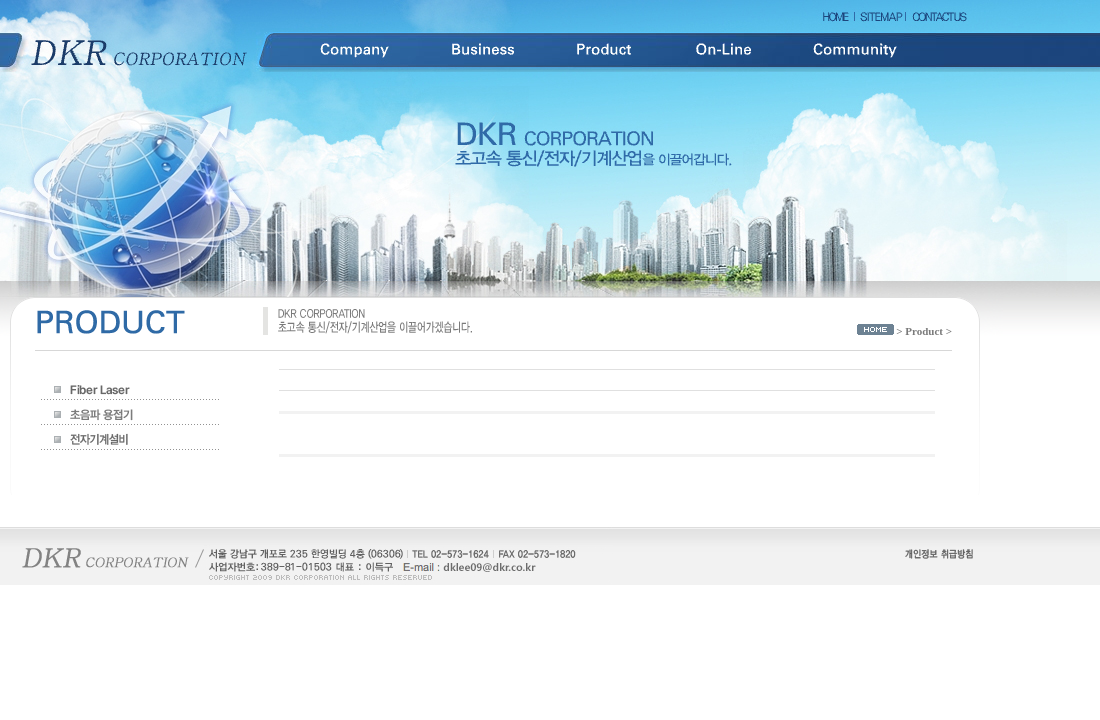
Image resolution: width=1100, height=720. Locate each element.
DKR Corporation (140, 50)
